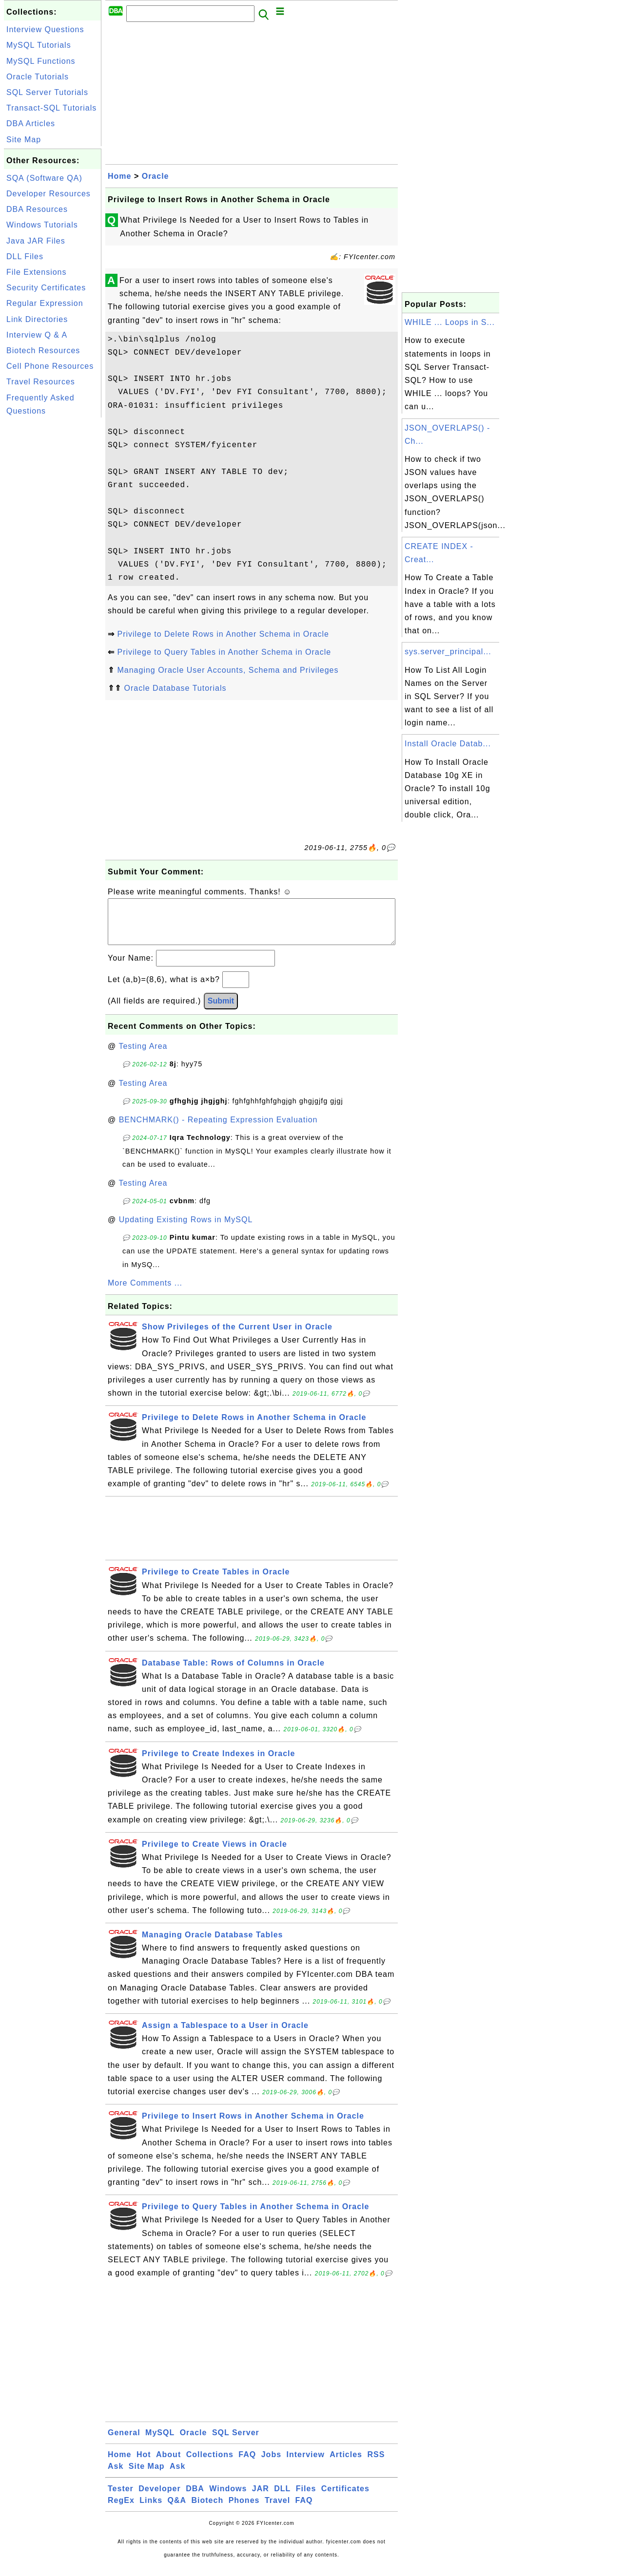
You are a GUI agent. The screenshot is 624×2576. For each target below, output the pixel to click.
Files (306, 2498)
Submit (221, 1010)
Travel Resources (40, 382)
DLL (282, 2498)
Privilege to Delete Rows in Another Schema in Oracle (223, 634)
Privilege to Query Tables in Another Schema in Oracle (224, 652)
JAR (260, 2498)
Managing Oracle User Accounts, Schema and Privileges (227, 670)
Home (119, 176)
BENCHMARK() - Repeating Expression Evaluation (218, 1129)
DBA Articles (30, 123)
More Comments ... (145, 1292)
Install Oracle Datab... (448, 743)
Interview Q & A (36, 335)
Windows (228, 2498)
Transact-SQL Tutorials (51, 108)
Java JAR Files (35, 241)
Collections (210, 2464)
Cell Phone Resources (50, 366)
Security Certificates (46, 288)
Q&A (177, 2510)
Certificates (345, 2498)
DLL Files (24, 256)
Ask (115, 2476)
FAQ (247, 2464)
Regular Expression (44, 303)
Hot (143, 2464)
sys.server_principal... (448, 651)
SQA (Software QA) (44, 178)
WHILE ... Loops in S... (450, 322)
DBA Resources (37, 209)
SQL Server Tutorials (47, 92)
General (124, 2442)
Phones (244, 2510)
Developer (159, 2498)
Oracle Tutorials (37, 77)
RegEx (121, 2510)
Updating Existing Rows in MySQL (186, 1229)
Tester (121, 2498)
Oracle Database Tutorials (175, 688)
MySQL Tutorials (38, 45)
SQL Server (235, 2442)
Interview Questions (45, 29)
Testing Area (142, 1056)
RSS (376, 2464)
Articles (346, 2464)
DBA (195, 2498)
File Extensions (36, 272)
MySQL (160, 2442)
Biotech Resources (43, 350)
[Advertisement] (52, 566)
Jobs (271, 2464)
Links (150, 2510)
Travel (277, 2510)
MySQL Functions (41, 61)
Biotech (208, 2510)
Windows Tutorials (42, 225)
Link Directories (37, 319)
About (168, 2464)
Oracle (155, 176)
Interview (306, 2464)
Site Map (23, 139)
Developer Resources (48, 193)
